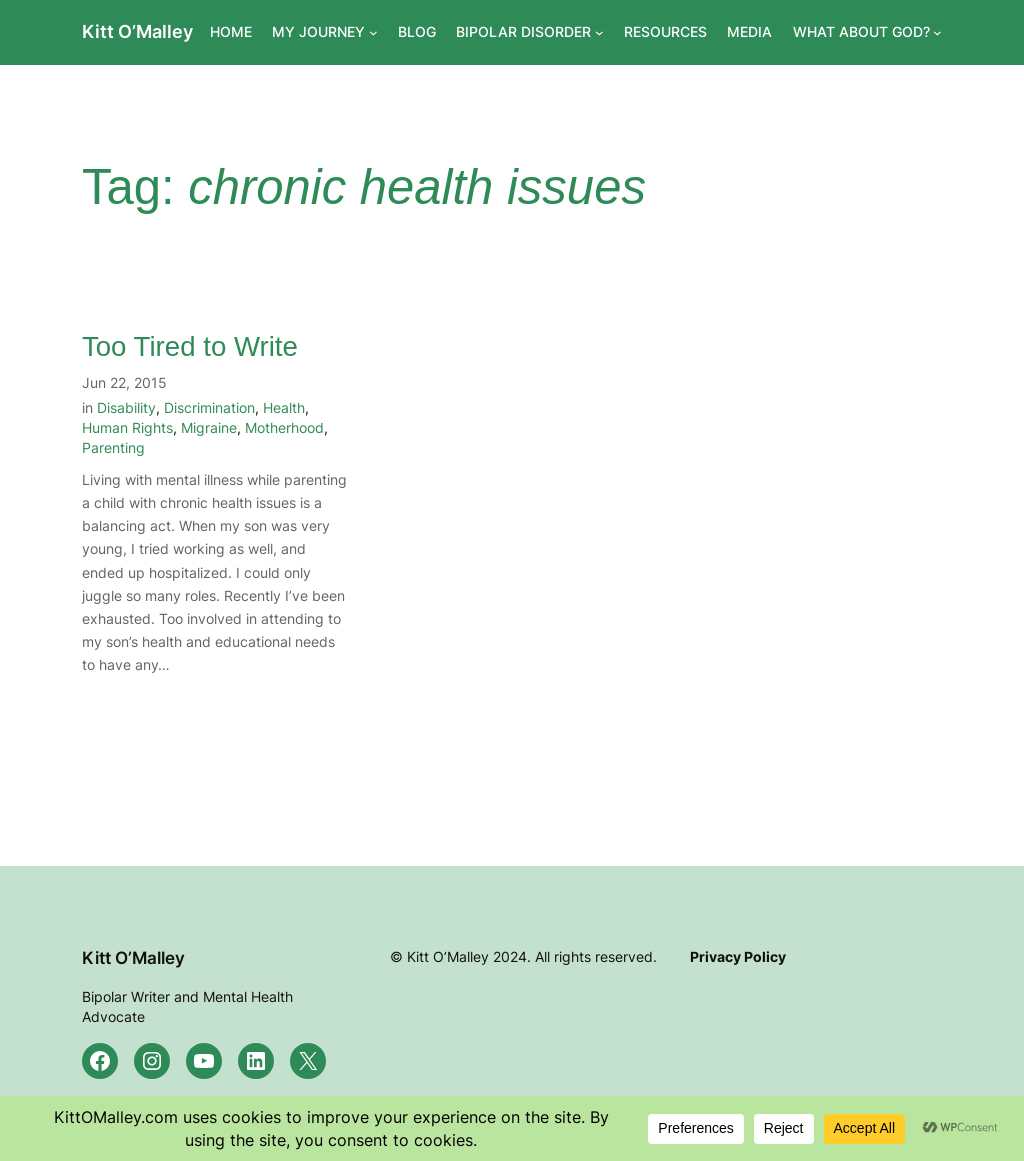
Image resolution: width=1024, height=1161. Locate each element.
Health (284, 407)
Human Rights (127, 427)
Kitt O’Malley (137, 31)
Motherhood (284, 427)
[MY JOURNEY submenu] (373, 32)
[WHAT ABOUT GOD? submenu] (937, 32)
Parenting (113, 447)
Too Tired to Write (190, 346)
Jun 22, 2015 (124, 382)
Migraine (209, 427)
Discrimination (209, 407)
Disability (126, 407)
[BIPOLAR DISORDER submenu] (599, 32)
